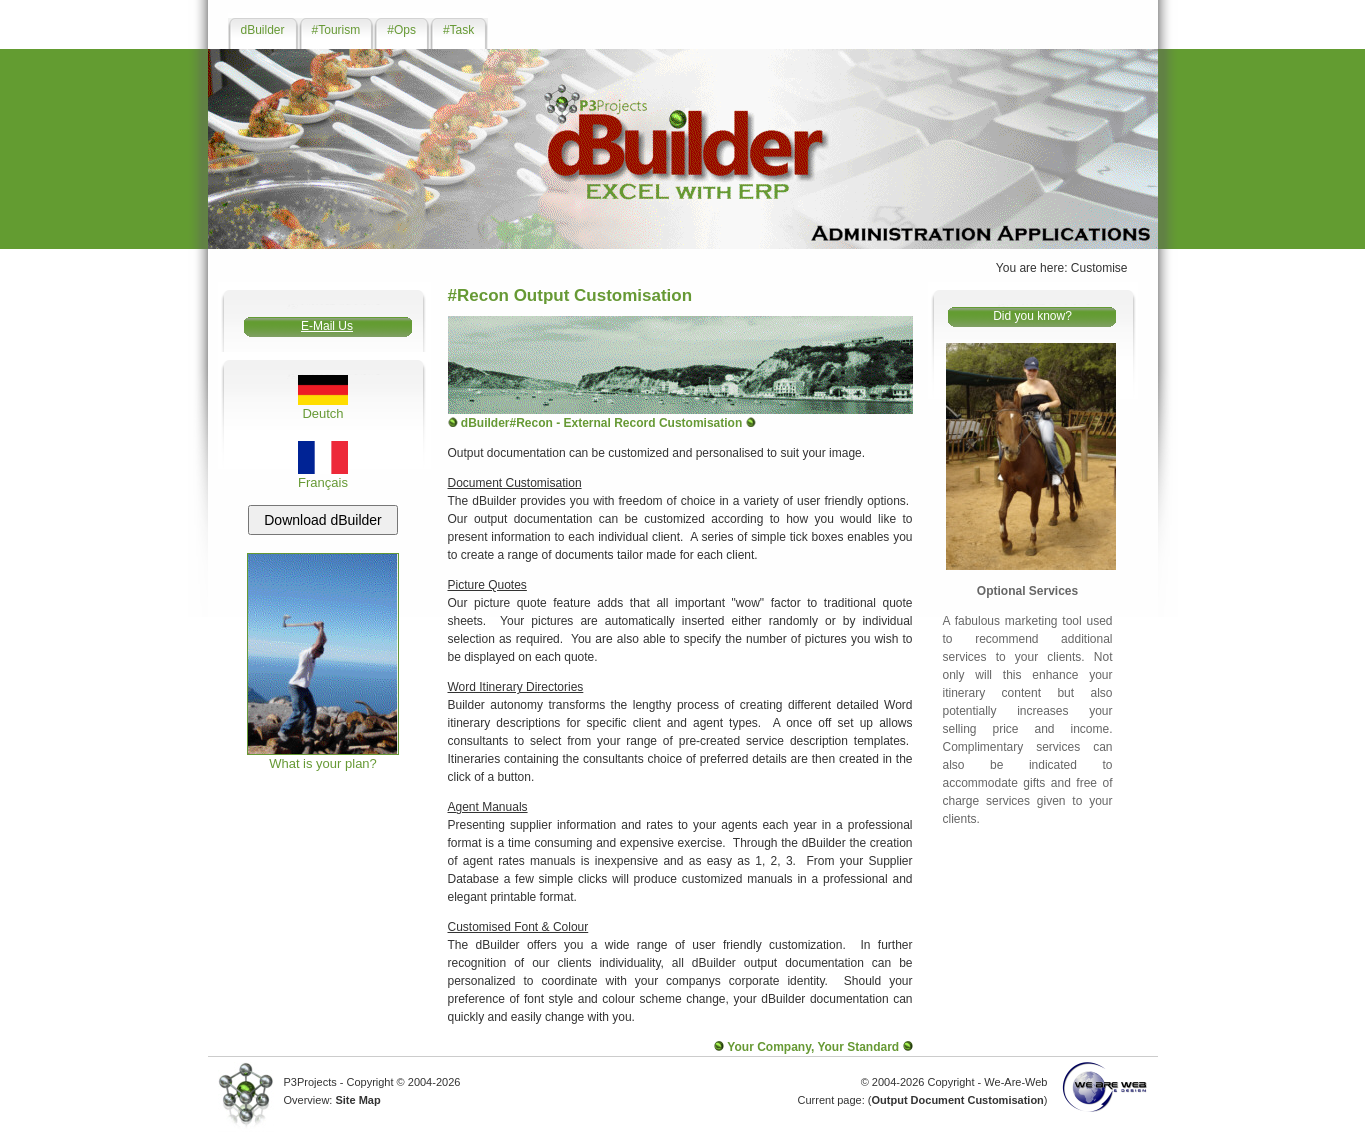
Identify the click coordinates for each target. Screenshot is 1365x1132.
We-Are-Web (1015, 1082)
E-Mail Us (327, 326)
